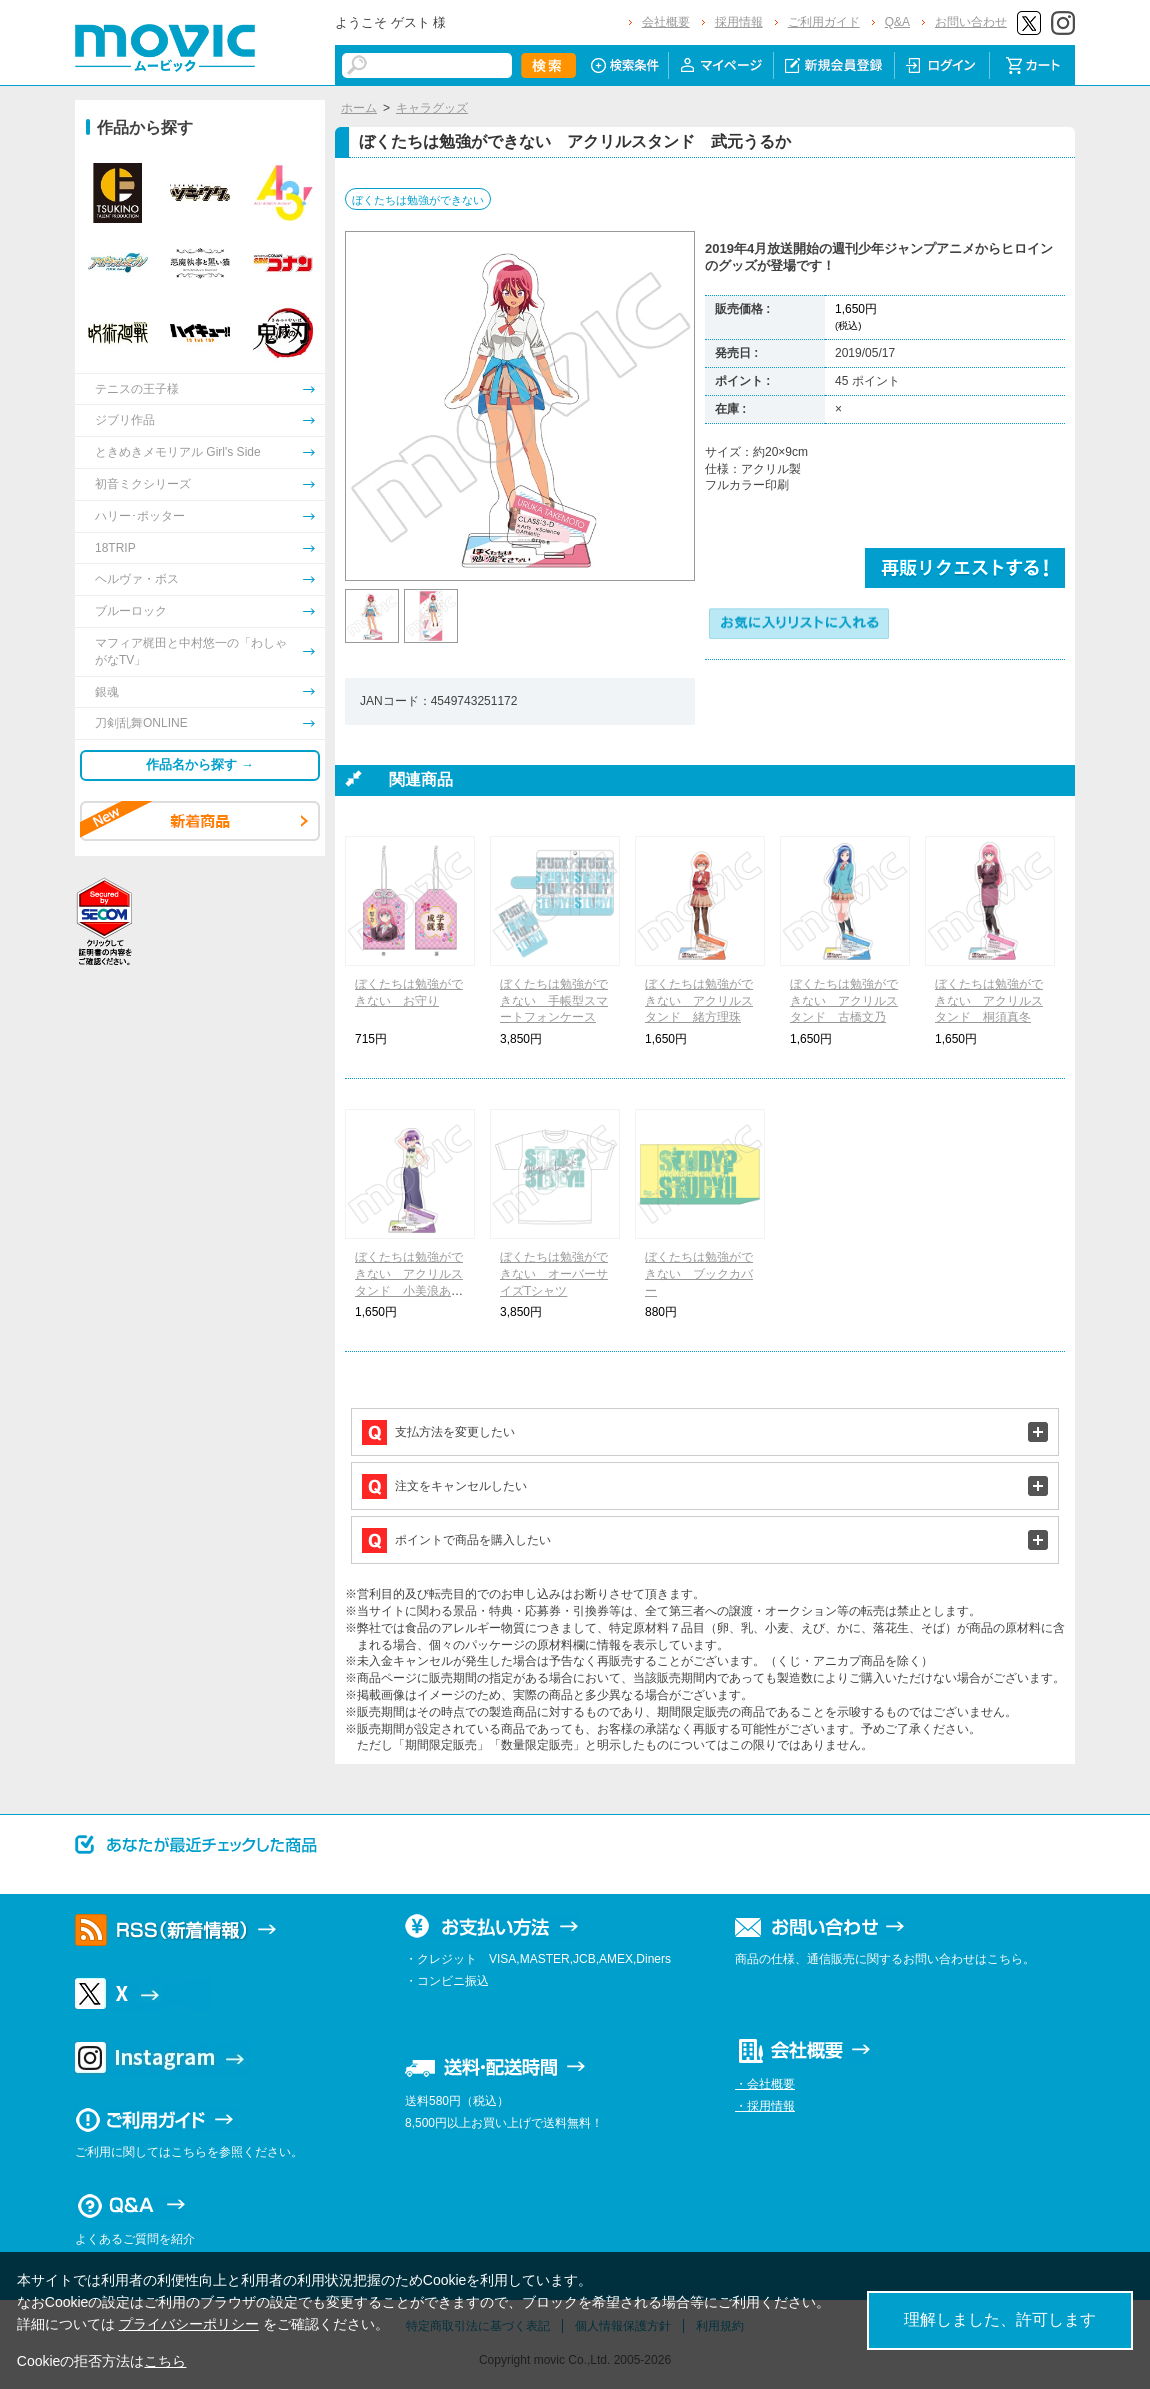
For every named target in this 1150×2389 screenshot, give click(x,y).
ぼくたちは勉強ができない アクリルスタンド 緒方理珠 (699, 1001)
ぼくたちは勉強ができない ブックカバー (699, 1274)
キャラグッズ (432, 108)
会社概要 (666, 22)
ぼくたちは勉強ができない (418, 200)
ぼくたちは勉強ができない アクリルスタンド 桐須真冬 (989, 1001)
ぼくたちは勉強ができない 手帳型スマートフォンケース (554, 1001)
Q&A (897, 22)
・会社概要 (765, 2084)
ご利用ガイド (824, 22)
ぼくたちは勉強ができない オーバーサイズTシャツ (554, 1274)
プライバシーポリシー (189, 2324)
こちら (165, 2361)
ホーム (359, 108)
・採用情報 (765, 2106)
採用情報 (739, 22)
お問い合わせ (971, 22)
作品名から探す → (200, 764)
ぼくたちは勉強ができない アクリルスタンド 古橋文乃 (844, 1001)
